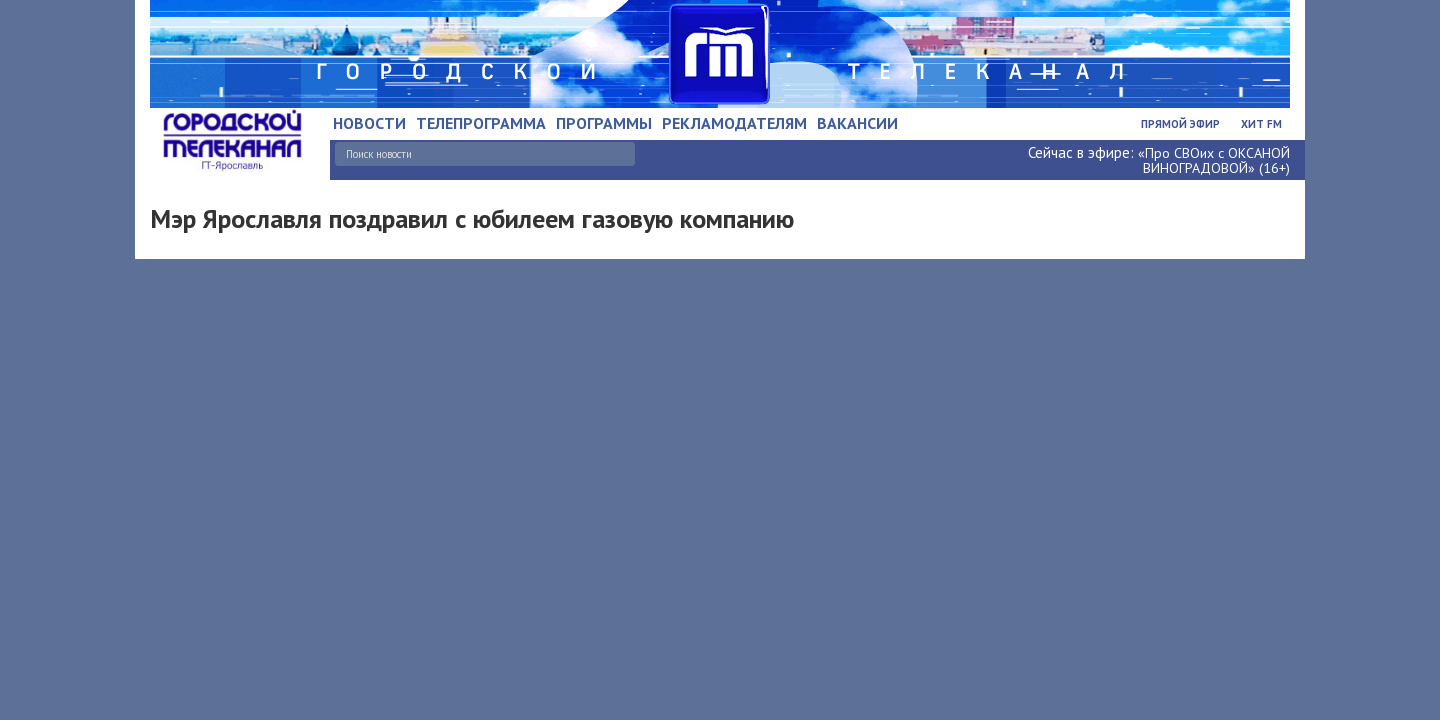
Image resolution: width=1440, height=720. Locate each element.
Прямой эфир (1180, 124)
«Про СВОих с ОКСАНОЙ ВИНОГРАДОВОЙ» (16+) (1214, 160)
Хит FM (1261, 124)
